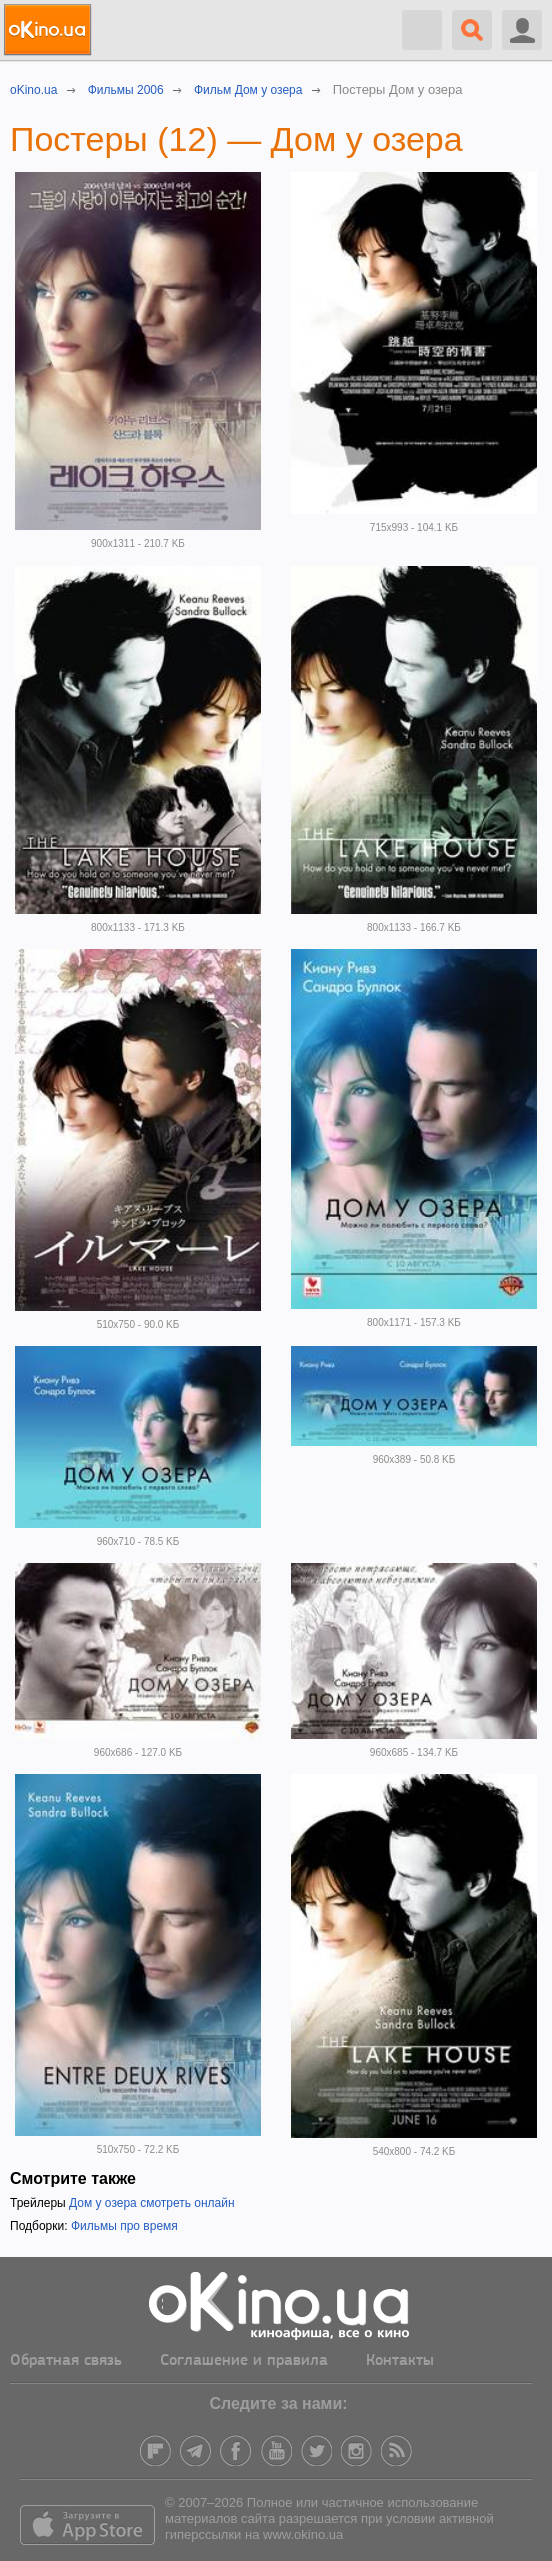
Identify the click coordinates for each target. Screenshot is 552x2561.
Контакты (400, 2361)
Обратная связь (66, 2361)
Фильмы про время (124, 2226)
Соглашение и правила (244, 2361)
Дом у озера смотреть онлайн (152, 2203)
